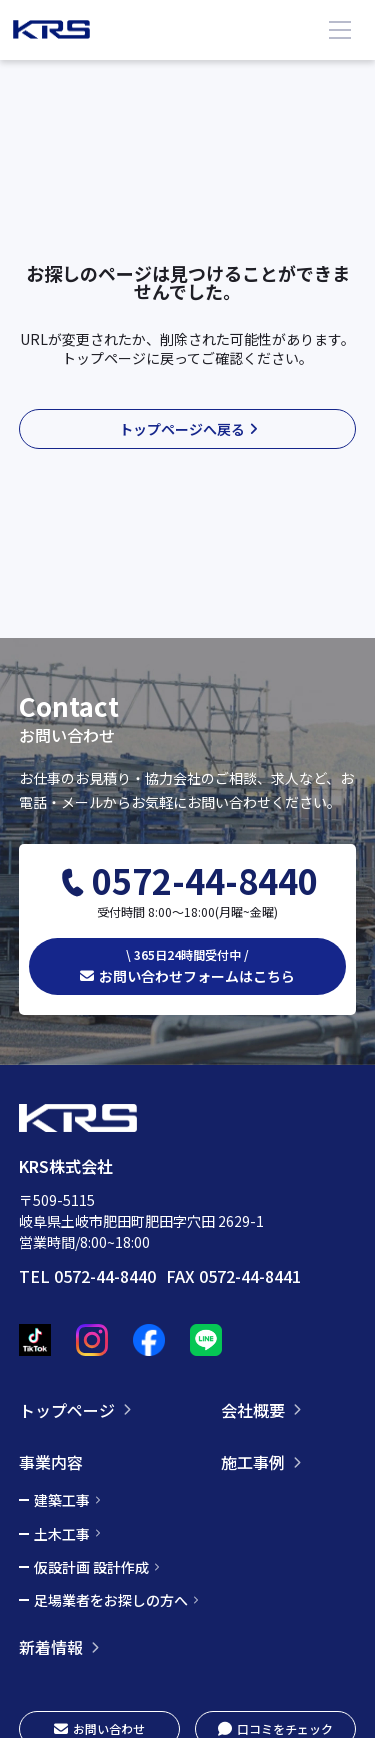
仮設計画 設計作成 (91, 1567)
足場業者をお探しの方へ (111, 1600)
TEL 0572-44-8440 (87, 1276)
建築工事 (62, 1500)
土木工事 (62, 1534)
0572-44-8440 (205, 881)
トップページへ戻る (182, 429)
